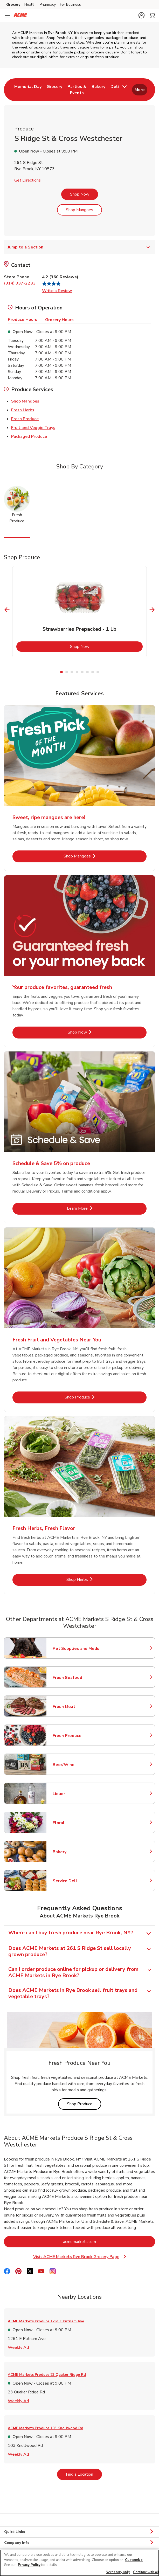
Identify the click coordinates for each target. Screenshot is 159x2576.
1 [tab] (61, 672)
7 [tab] (92, 672)
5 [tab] (82, 672)
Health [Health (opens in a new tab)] (30, 4)
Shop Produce (84, 2104)
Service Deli (75, 1881)
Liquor (75, 1794)
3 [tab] (72, 672)
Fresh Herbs (22, 410)
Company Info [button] (79, 2542)
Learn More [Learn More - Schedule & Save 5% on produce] (94, 1208)
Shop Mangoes (79, 210)
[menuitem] (28, 90)
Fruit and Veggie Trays (33, 427)
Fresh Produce (25, 419)
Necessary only (118, 2572)
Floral (75, 1823)
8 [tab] (97, 672)
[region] (79, 2563)
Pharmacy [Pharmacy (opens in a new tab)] (48, 4)
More (140, 90)
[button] (141, 15)
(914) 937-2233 (20, 283)
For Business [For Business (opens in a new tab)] (70, 4)
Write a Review (57, 291)
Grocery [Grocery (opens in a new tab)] (13, 4)
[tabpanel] (79, 611)
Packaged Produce (29, 436)
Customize (134, 2560)
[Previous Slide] (7, 609)
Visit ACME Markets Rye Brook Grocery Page (79, 2257)
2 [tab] (66, 672)
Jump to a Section (79, 247)
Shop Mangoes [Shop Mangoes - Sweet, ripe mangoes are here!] (93, 856)
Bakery (75, 1852)
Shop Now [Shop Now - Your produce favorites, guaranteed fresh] (95, 1032)
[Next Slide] (152, 609)
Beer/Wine (75, 1765)
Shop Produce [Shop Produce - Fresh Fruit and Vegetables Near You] (93, 1397)
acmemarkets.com (100, 2242)
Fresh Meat (75, 1707)
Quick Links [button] (79, 2532)
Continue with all (146, 2572)
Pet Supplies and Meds (76, 1648)
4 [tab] (77, 672)
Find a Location (84, 2474)
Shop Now (79, 194)
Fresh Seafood (75, 1677)
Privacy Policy (29, 2565)
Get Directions (27, 180)
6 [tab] (87, 672)
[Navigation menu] (7, 15)
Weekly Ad (18, 2347)
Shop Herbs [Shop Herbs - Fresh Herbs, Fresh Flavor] (94, 1579)
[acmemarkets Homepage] (20, 15)
